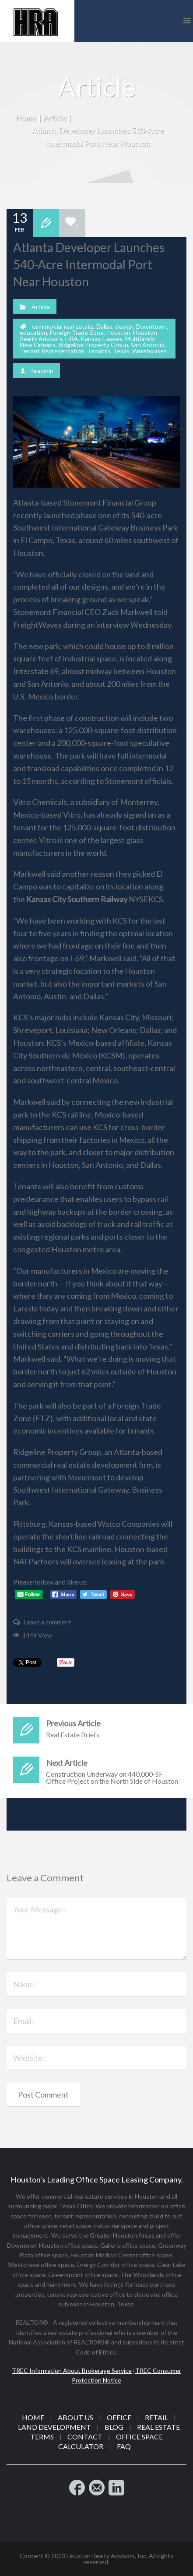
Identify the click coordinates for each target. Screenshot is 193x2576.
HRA (71, 338)
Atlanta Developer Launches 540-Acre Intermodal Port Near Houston (89, 264)
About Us (75, 2417)
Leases (113, 338)
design (124, 326)
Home (25, 118)
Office (119, 2417)
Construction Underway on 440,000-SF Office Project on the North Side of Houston (96, 1771)
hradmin (42, 370)
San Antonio (148, 344)
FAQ (124, 2446)
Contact (84, 2436)
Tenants (98, 351)
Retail (156, 2417)
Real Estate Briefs (96, 1728)
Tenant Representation (52, 351)
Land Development (54, 2427)
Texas (121, 351)
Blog (114, 2427)
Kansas (91, 338)
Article (55, 118)
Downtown (151, 326)
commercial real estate (63, 326)
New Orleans (38, 344)
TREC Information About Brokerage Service (72, 2370)
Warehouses (149, 351)
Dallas (104, 326)
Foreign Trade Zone (77, 332)
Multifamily (139, 338)
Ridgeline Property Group (93, 344)
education (33, 332)
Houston (118, 332)
